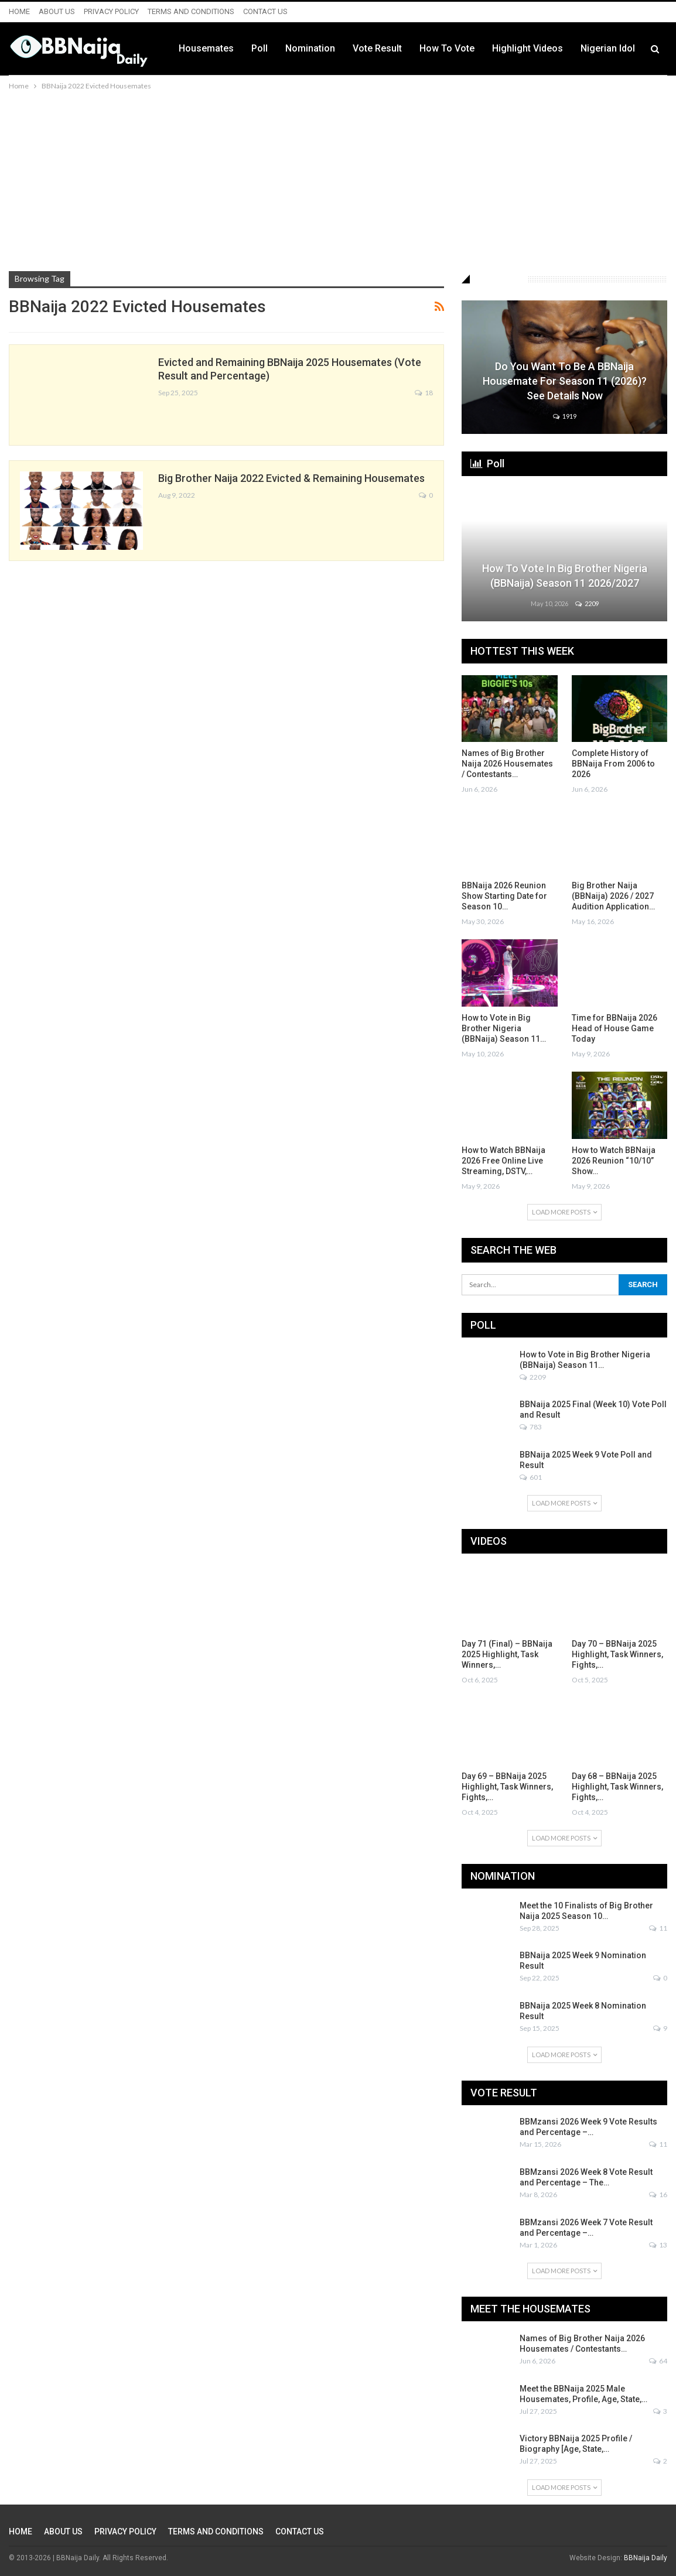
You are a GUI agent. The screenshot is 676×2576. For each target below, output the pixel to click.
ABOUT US (57, 11)
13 (658, 2244)
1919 (564, 416)
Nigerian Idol (608, 48)
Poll (259, 48)
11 (658, 1928)
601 (531, 1477)
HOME (19, 11)
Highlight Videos (527, 48)
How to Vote (446, 48)
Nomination (310, 48)
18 (424, 392)
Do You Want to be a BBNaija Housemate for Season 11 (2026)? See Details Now (565, 381)
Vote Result (377, 48)
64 (658, 2360)
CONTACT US (265, 11)
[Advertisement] (338, 180)
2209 (587, 603)
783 (531, 1426)
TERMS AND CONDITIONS (191, 11)
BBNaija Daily (645, 2558)
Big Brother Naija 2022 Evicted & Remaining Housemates (291, 478)
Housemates (206, 48)
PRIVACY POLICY (111, 11)
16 (658, 2194)
